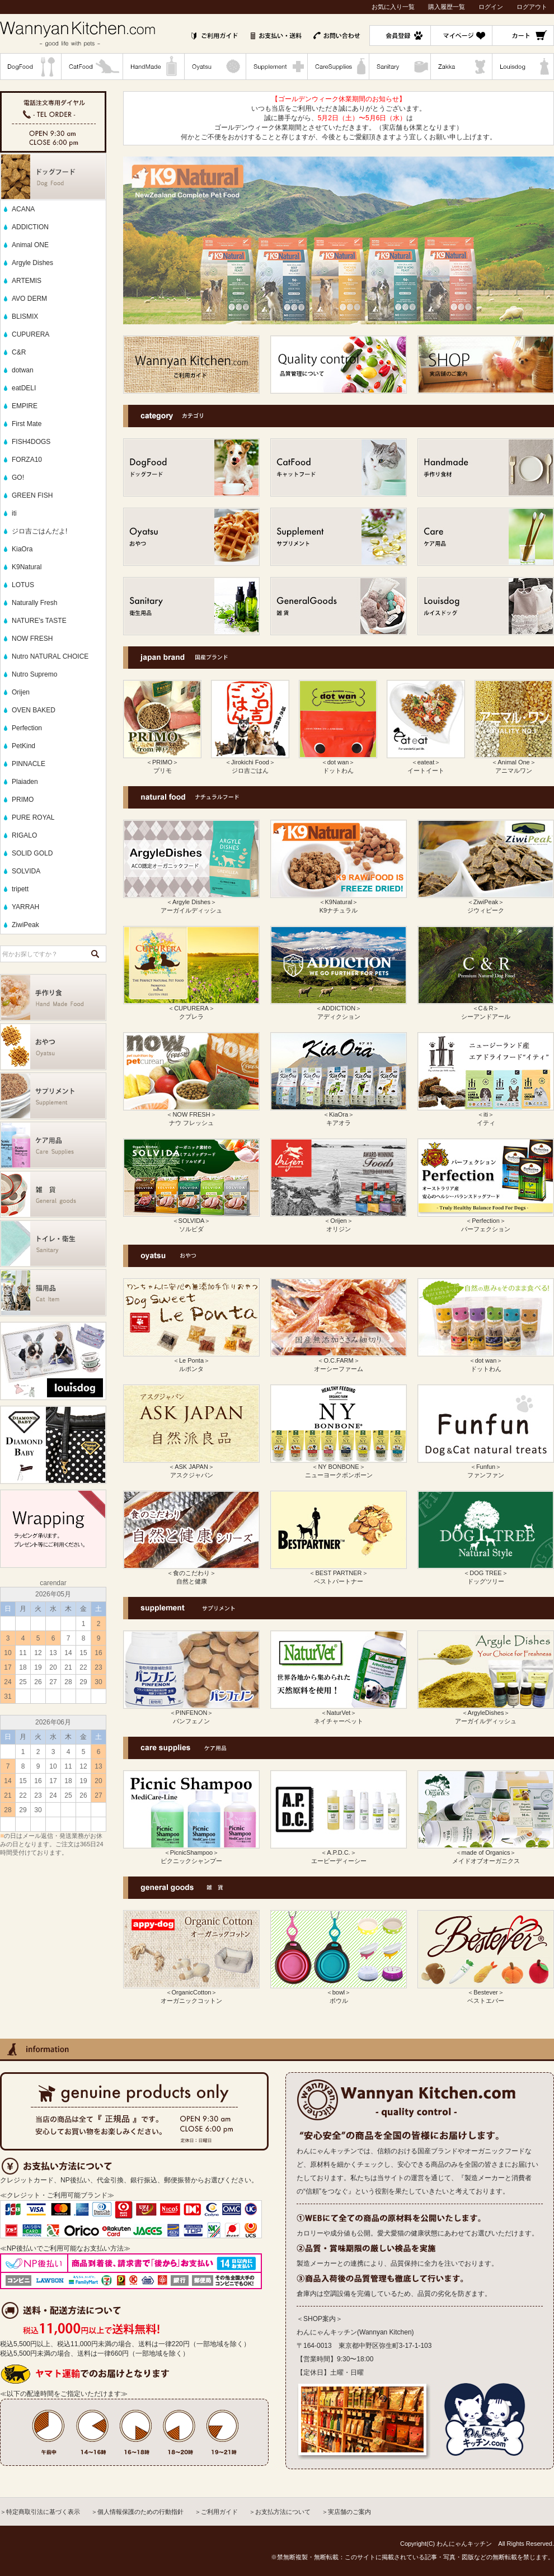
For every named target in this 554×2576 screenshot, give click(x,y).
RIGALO (24, 835)
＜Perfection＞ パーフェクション (485, 1221)
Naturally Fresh (34, 603)
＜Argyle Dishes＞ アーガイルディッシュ (191, 902)
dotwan (23, 370)
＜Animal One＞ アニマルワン (514, 762)
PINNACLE (28, 764)
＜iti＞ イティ (485, 1115)
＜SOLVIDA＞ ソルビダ (191, 1221)
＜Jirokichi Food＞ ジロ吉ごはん (250, 762)
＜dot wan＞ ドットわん (338, 762)
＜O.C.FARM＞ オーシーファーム (338, 1361)
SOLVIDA (26, 871)
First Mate (26, 424)
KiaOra (22, 549)
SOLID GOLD (32, 853)
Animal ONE (30, 245)
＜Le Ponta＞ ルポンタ (191, 1361)
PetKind (23, 746)
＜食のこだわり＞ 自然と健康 (191, 1573)
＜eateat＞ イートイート (426, 762)
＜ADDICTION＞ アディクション (338, 1009)
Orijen (21, 692)
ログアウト (532, 6)
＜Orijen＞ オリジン (338, 1221)
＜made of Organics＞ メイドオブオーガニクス (485, 1853)
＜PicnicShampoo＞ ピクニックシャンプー (191, 1853)
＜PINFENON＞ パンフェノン (191, 1713)
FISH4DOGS (31, 442)
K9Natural (26, 567)
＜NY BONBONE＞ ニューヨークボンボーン (338, 1467)
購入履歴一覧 (446, 6)
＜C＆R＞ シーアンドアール (485, 1009)
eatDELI (24, 388)
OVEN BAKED (33, 710)
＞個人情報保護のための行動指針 (137, 2511)
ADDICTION (30, 227)
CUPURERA (30, 334)
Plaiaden (25, 782)
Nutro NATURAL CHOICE (50, 656)
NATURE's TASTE (39, 621)
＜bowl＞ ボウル (338, 1993)
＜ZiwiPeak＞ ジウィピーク (485, 902)
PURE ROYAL (33, 817)
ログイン (490, 6)
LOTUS (23, 585)
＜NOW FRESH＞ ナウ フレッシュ (191, 1115)
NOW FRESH (32, 638)
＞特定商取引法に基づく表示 (40, 2511)
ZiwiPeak (25, 925)
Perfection (27, 728)
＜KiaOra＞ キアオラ (338, 1115)
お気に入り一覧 (393, 6)
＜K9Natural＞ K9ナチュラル (338, 902)
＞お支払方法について (280, 2511)
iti (14, 513)
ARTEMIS (26, 281)
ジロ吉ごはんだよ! (39, 531)
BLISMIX (25, 316)
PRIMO (23, 799)
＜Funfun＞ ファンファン (485, 1467)
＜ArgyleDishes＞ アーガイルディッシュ (485, 1713)
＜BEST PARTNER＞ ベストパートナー (338, 1573)
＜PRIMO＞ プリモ (162, 762)
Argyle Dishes (32, 263)
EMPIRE (24, 406)
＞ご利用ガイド (216, 2511)
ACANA (23, 209)
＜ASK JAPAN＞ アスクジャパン (191, 1467)
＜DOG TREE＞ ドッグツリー (485, 1573)
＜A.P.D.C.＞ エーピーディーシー (338, 1853)
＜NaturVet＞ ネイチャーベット (338, 1713)
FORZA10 (27, 460)
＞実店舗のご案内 (346, 2511)
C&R (19, 352)
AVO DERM (29, 298)
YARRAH (25, 907)
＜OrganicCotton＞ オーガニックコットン (191, 1993)
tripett (20, 889)
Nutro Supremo (34, 674)
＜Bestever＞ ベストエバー (485, 1993)
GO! (18, 477)
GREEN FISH (32, 495)
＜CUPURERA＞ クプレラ (191, 1009)
